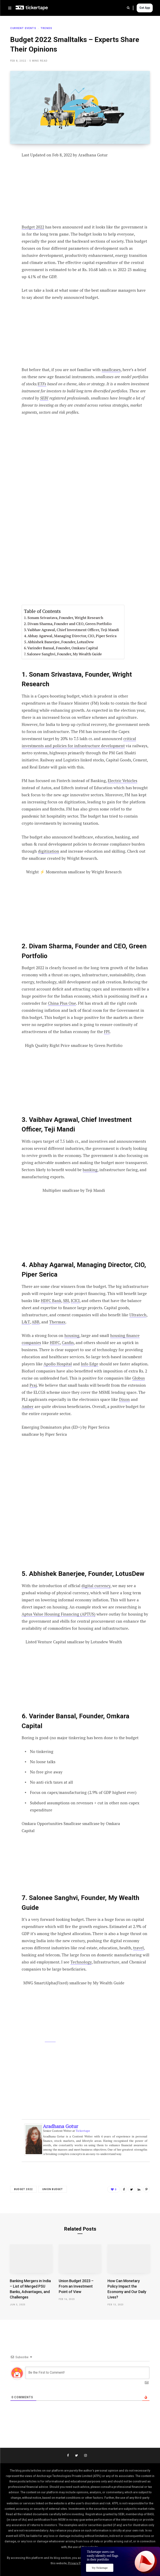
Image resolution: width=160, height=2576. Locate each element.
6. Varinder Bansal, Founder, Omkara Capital (61, 647)
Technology (81, 1962)
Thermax (57, 1321)
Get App (144, 7)
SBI (66, 1300)
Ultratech (137, 1314)
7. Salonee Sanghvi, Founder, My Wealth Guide (63, 653)
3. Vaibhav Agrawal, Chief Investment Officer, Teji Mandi (71, 629)
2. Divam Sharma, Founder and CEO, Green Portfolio (67, 623)
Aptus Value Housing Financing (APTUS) (58, 1614)
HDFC (55, 1342)
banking (90, 1169)
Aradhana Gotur (60, 2126)
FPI (107, 1031)
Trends (46, 28)
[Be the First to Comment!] (87, 2373)
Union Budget (52, 2189)
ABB (35, 1321)
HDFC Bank (51, 1300)
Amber (28, 1406)
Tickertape (83, 2131)
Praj (33, 1385)
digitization (48, 851)
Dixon (124, 1399)
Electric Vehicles (122, 780)
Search (128, 7)
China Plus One (62, 1003)
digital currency (95, 1585)
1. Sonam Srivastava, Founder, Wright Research (63, 617)
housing (71, 1335)
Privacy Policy (77, 2563)
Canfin (68, 1342)
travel (138, 1947)
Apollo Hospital (58, 1363)
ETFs (42, 383)
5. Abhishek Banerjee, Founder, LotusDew (59, 641)
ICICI (75, 1300)
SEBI (44, 398)
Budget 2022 (33, 227)
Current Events (23, 28)
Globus (138, 1378)
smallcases (111, 369)
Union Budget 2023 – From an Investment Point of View (76, 2286)
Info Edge (89, 1363)
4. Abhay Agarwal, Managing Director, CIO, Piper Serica (70, 635)
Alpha (50, 1982)
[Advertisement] (86, 194)
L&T (26, 1321)
